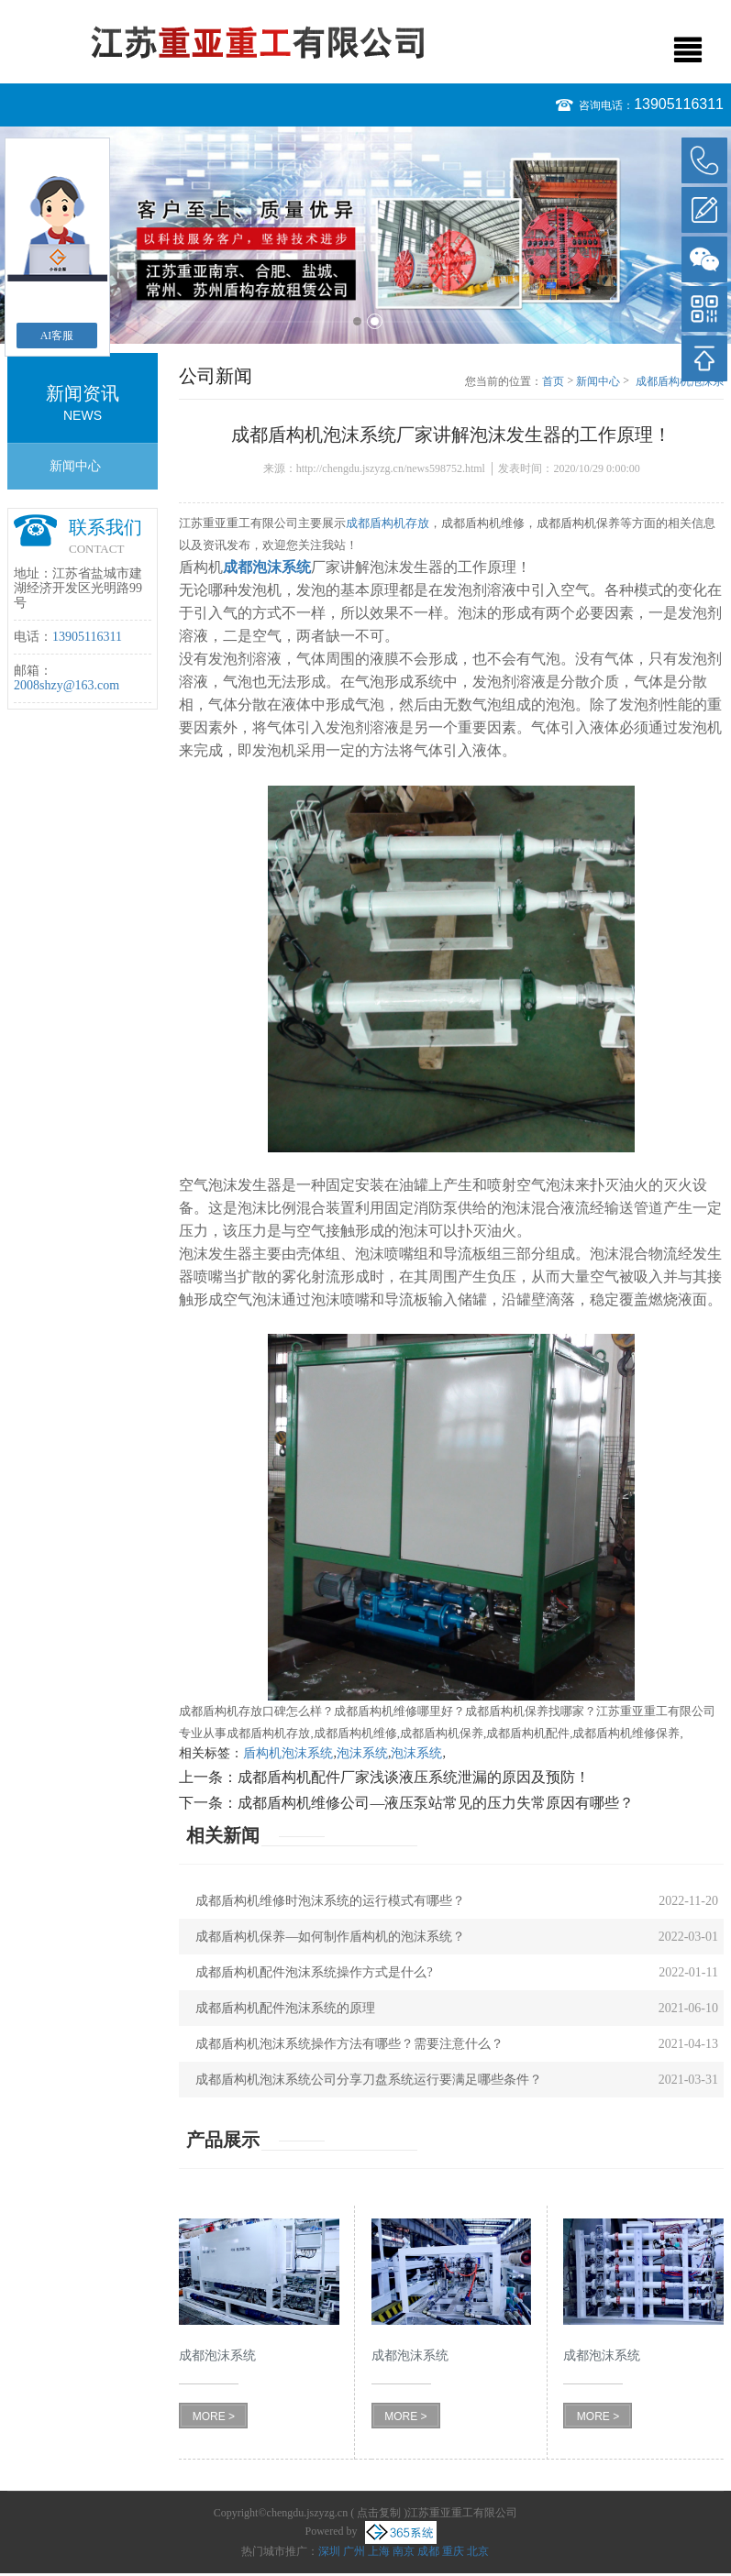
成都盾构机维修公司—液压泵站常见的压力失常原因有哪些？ (436, 1803)
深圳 (329, 2551)
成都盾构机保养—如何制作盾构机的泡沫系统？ (330, 1936)
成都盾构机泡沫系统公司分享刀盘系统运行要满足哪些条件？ (368, 2079)
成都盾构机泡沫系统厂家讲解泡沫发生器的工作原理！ (680, 382)
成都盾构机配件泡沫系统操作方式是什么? (313, 1972)
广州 (354, 2551)
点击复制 (379, 2512)
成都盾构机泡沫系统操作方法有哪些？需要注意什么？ (349, 2044)
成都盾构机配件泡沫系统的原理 (285, 2008)
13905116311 (679, 104)
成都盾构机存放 (387, 523)
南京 (404, 2551)
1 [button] (357, 321)
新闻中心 (75, 466)
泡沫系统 (362, 1753)
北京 (478, 2551)
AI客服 (57, 335)
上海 (379, 2551)
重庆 (453, 2551)
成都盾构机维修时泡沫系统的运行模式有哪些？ (330, 1901)
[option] (365, 235)
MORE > (214, 2416)
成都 (428, 2551)
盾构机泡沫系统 (288, 1753)
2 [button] (375, 321)
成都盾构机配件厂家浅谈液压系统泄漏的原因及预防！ (414, 1777)
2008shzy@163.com (66, 685)
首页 (553, 381)
